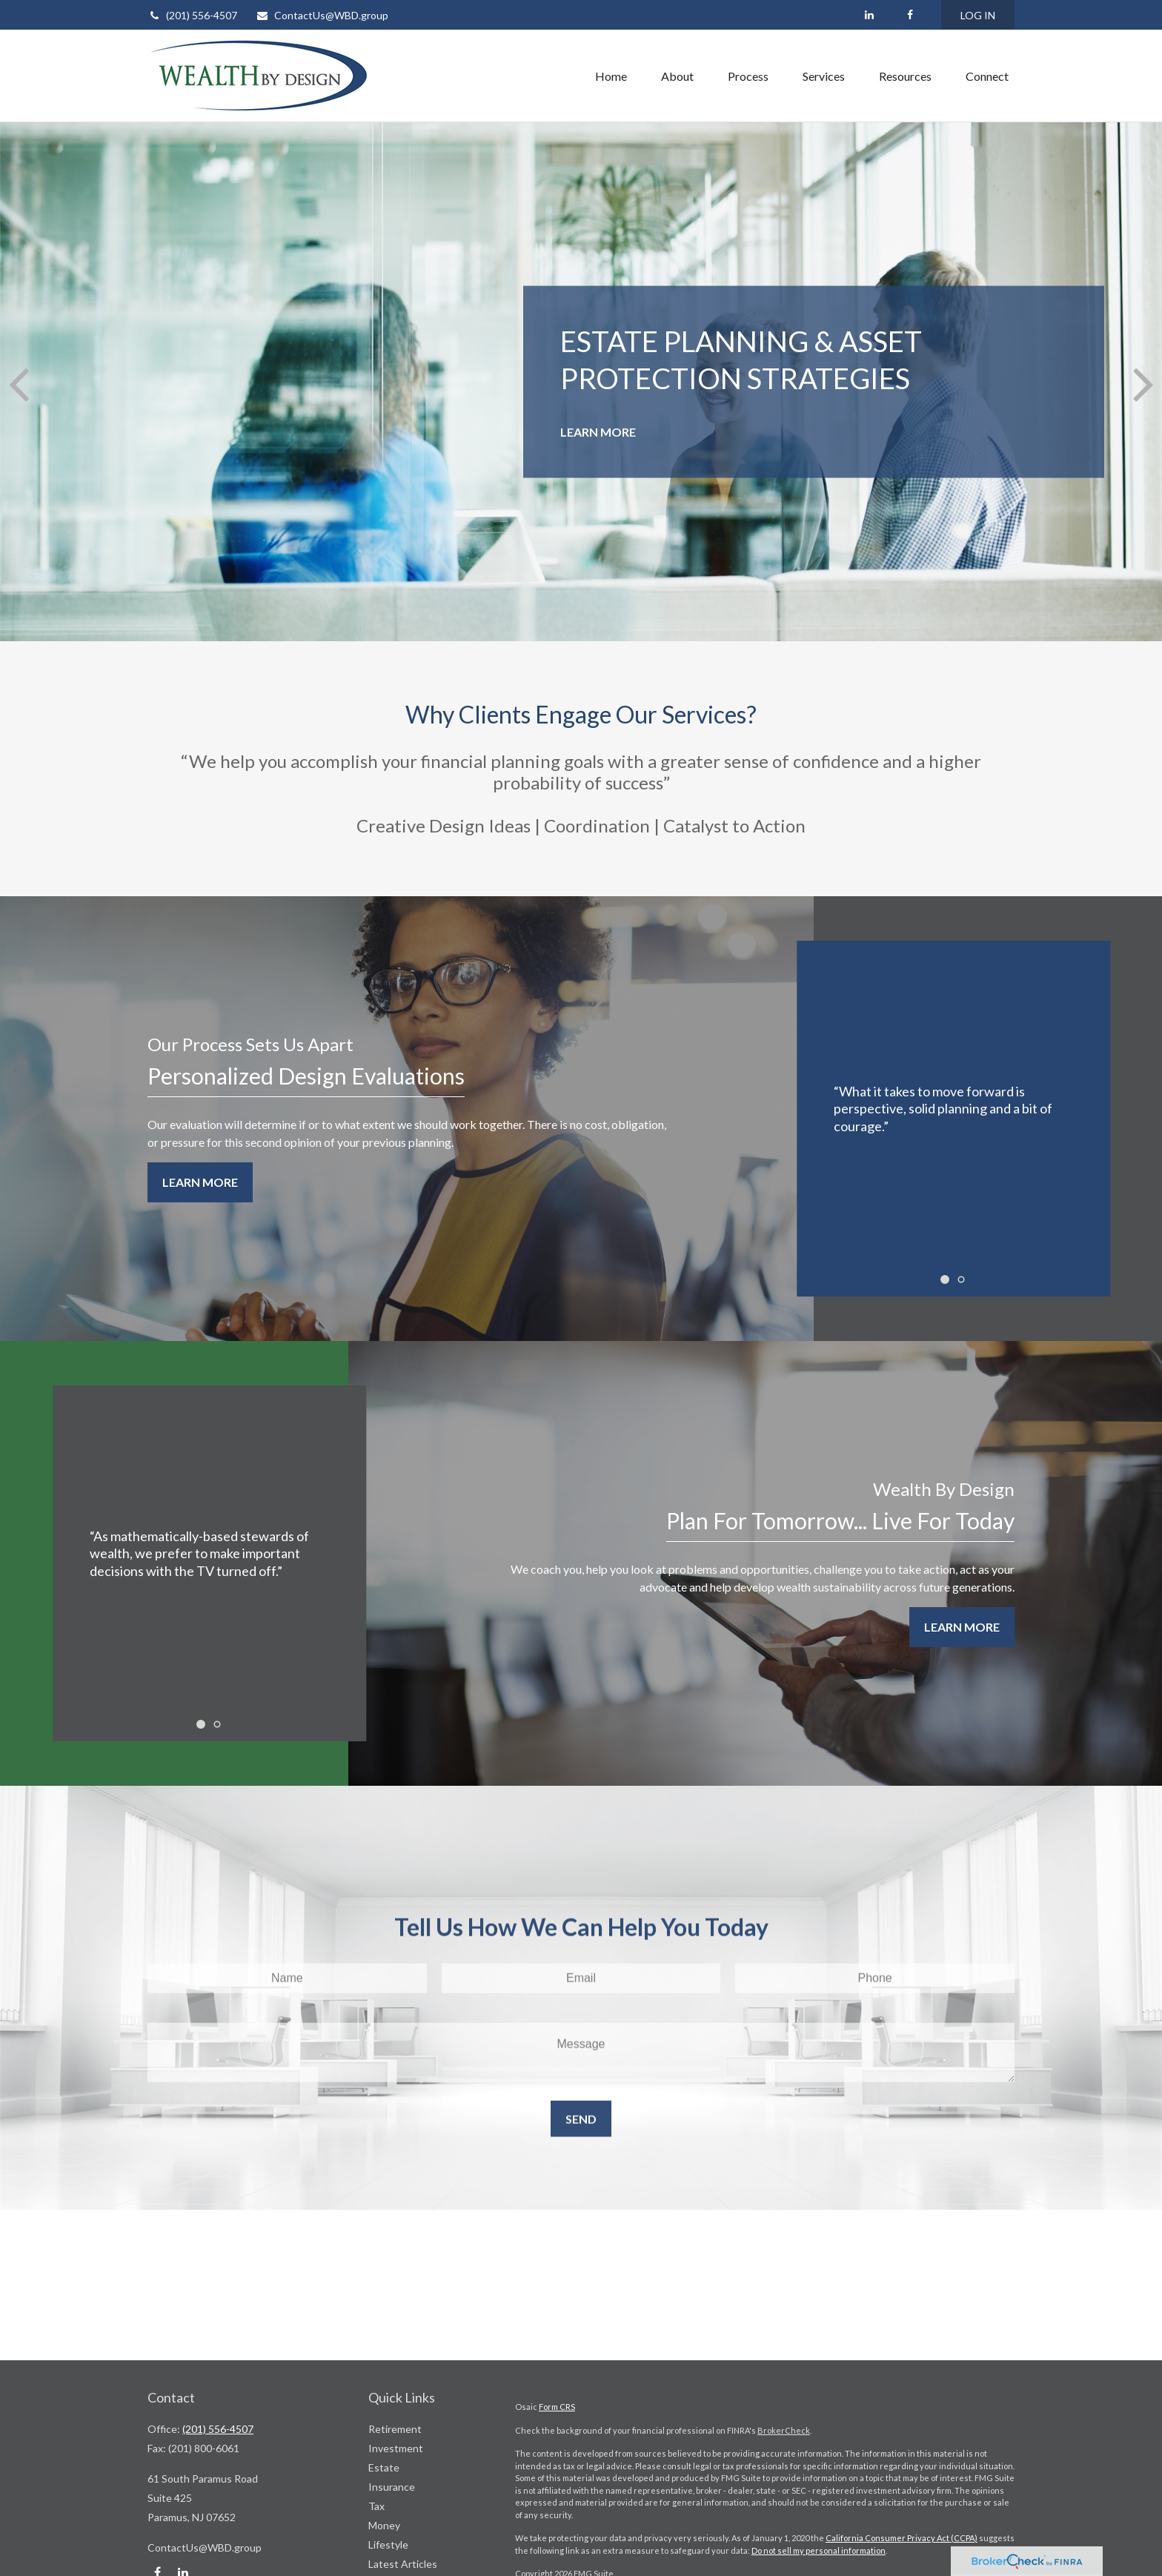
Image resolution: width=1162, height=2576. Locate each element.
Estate (383, 2467)
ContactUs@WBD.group (322, 15)
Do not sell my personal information (818, 2550)
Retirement (395, 2429)
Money (384, 2525)
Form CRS (557, 2406)
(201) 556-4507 (192, 15)
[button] (611, 75)
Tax (376, 2506)
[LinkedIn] (869, 15)
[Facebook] (909, 15)
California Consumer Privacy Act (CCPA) (901, 2538)
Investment (395, 2448)
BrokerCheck (783, 2430)
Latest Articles (402, 2563)
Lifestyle (388, 2544)
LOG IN (977, 15)
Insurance (391, 2486)
